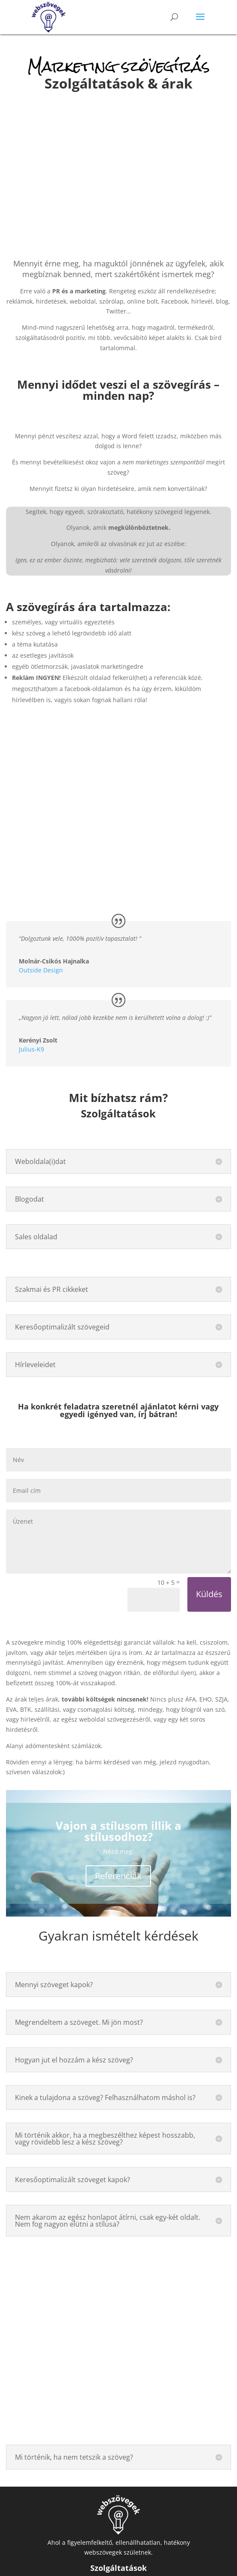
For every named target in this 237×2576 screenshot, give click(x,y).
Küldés (209, 1594)
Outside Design (41, 970)
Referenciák (118, 1876)
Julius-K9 (31, 1049)
